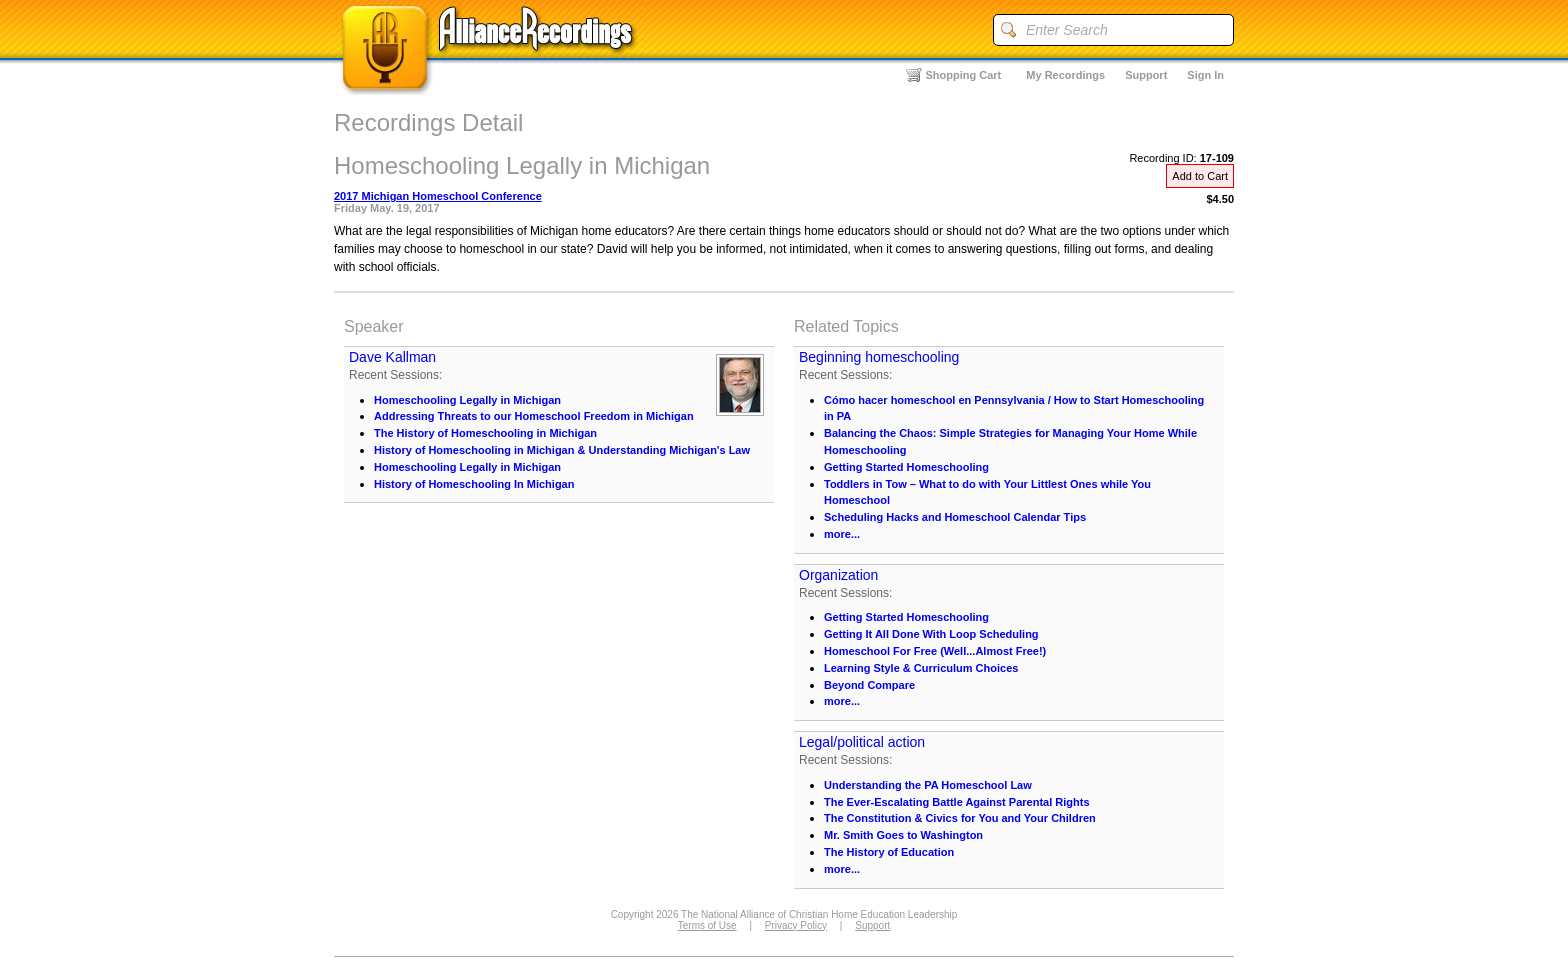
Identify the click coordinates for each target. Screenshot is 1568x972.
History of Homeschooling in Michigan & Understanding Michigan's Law (562, 450)
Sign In (1205, 75)
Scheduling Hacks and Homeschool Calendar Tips (955, 517)
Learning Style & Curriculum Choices (921, 668)
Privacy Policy (796, 925)
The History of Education (889, 852)
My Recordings (1065, 75)
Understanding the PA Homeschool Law (928, 785)
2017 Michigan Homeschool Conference (438, 196)
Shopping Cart (964, 75)
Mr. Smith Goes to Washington (903, 835)
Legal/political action (862, 742)
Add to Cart (1200, 176)
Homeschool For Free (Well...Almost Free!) (935, 651)
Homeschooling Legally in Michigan (467, 400)
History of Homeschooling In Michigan (474, 484)
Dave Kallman (392, 357)
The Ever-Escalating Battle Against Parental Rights (957, 802)
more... (842, 534)
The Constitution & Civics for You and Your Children (960, 818)
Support (1146, 75)
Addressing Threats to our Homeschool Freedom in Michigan (534, 416)
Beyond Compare (869, 685)
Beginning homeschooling (879, 357)
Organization (838, 575)
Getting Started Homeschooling (906, 467)
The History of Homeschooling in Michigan (485, 433)
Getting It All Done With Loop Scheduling (931, 634)
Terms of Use (707, 925)
